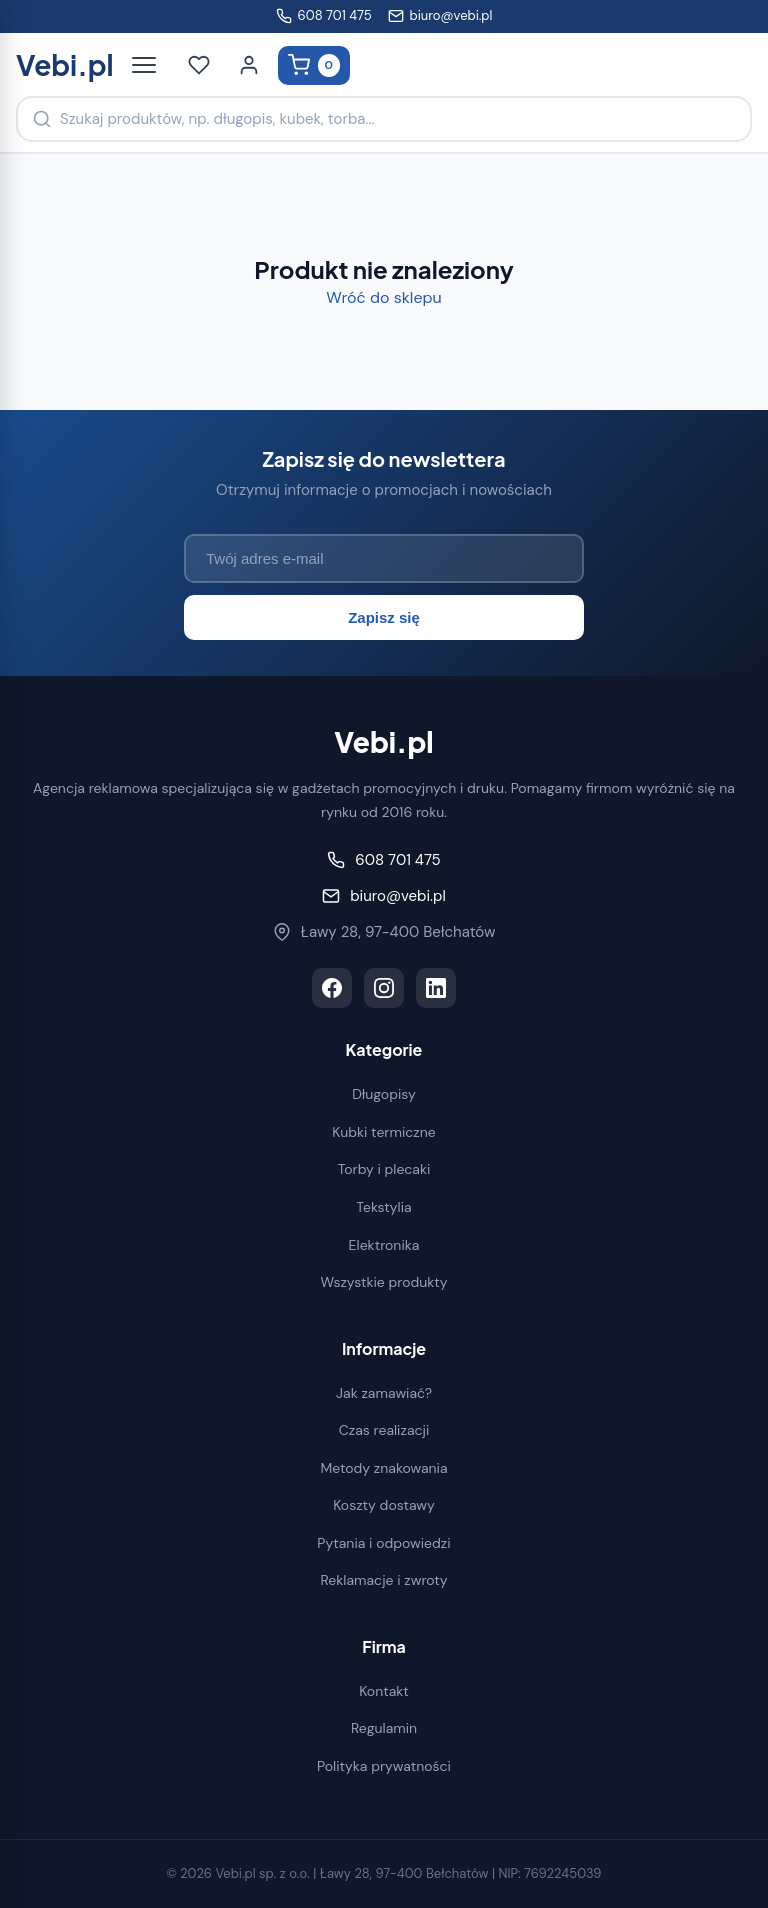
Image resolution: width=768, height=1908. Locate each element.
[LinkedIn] (436, 988)
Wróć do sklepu (383, 297)
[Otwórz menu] (144, 65)
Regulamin (384, 1728)
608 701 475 (324, 15)
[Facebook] (332, 988)
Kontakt (384, 1691)
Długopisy (384, 1094)
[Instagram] (384, 988)
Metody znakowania (383, 1468)
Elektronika (384, 1245)
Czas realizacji (384, 1430)
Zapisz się (384, 617)
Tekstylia (383, 1207)
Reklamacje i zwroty (383, 1580)
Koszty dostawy (384, 1505)
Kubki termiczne (384, 1132)
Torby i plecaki (384, 1169)
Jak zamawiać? (384, 1393)
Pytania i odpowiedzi (383, 1543)
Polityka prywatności (384, 1766)
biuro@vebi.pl (440, 15)
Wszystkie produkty (383, 1282)
